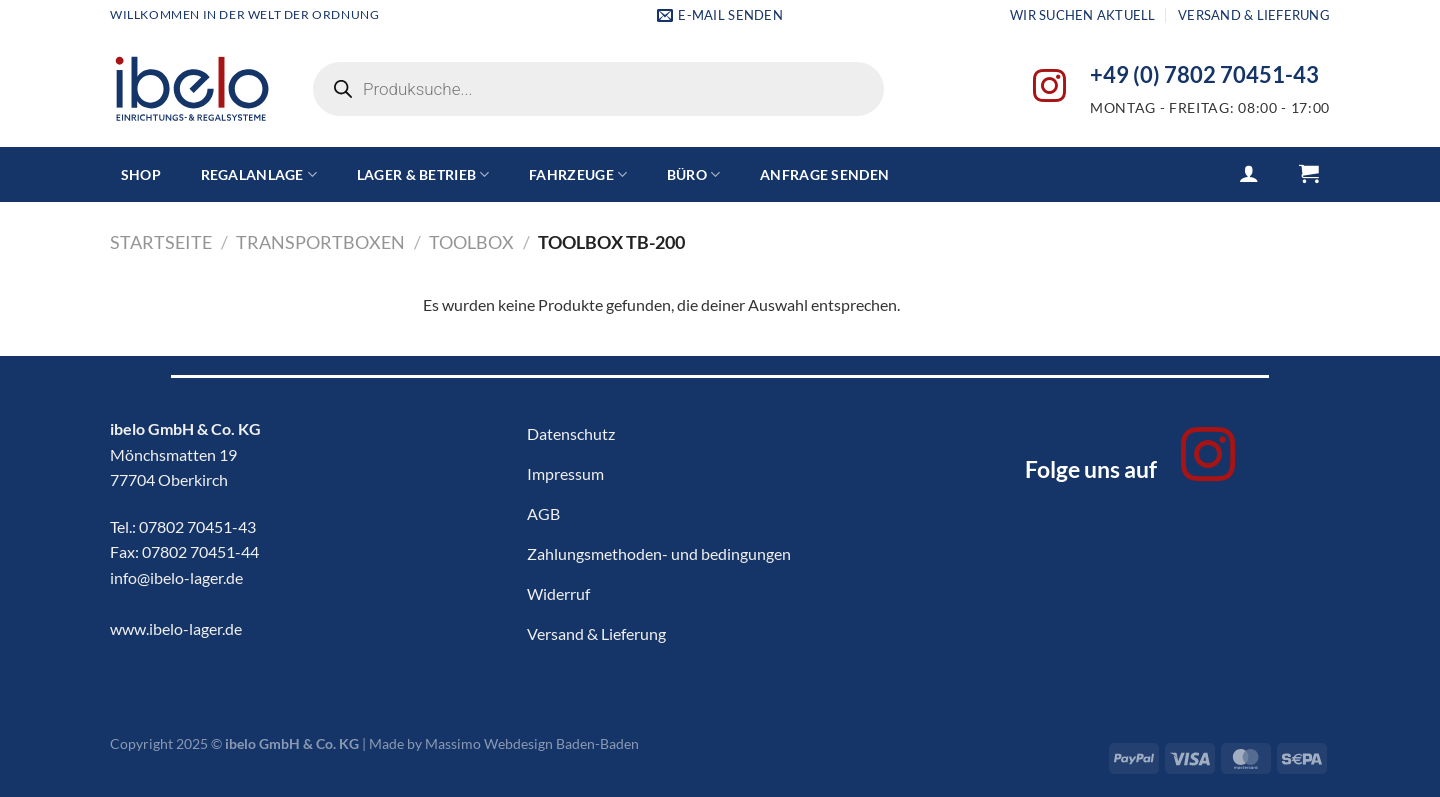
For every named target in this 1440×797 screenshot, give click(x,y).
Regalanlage (259, 174)
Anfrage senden (824, 174)
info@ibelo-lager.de (176, 577)
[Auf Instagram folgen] (1049, 88)
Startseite (161, 242)
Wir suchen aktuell (1083, 15)
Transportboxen (320, 242)
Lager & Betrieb (423, 174)
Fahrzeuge (578, 174)
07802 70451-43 (197, 526)
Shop (141, 174)
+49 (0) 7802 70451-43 (1204, 75)
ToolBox (471, 242)
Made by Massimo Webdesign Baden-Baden (504, 743)
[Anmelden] (1249, 173)
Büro (694, 174)
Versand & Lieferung (1254, 15)
